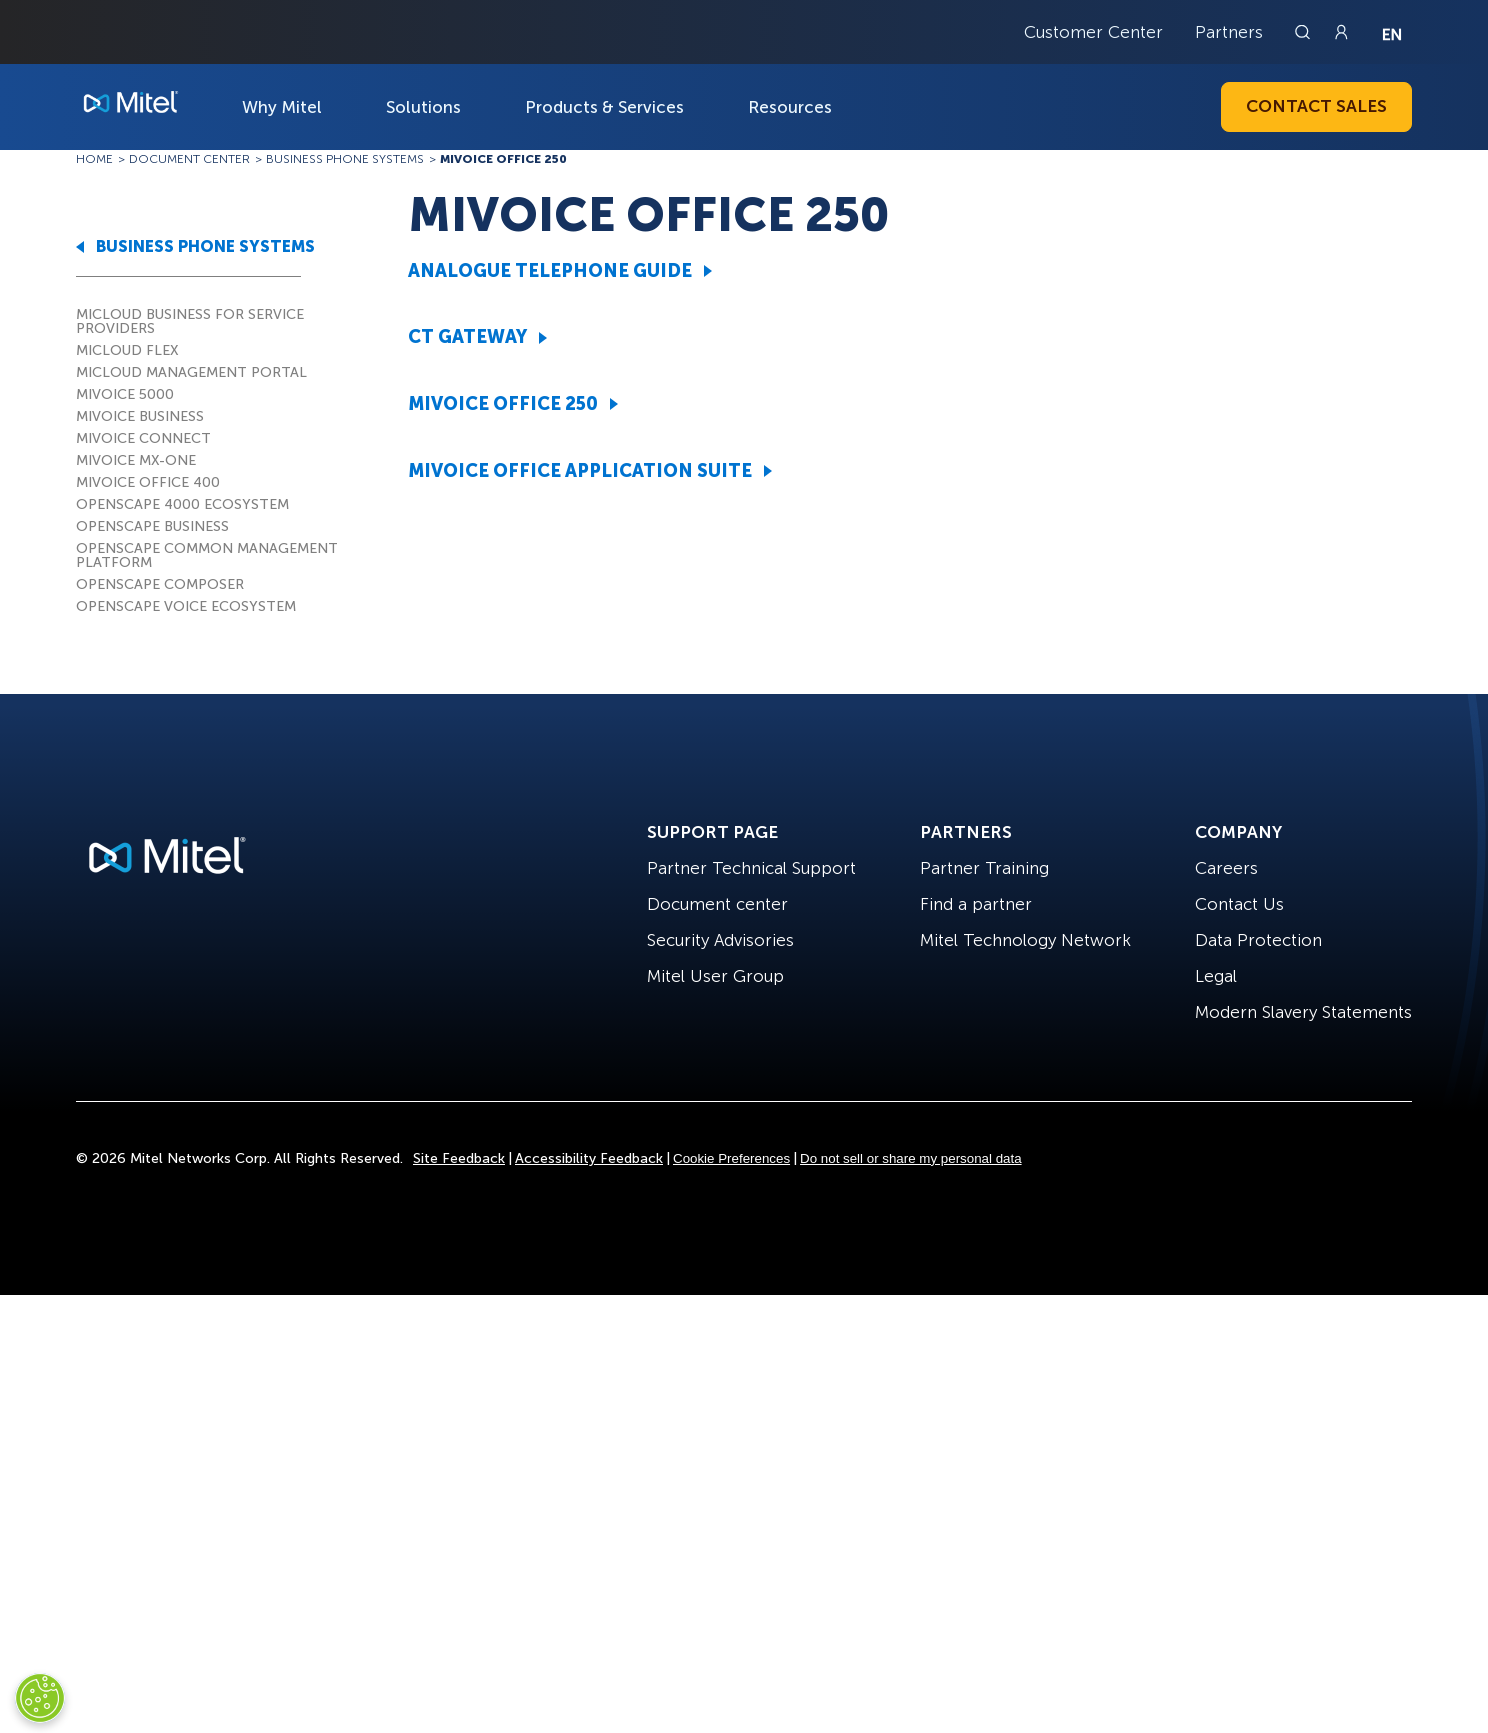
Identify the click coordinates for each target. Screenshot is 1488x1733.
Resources (790, 107)
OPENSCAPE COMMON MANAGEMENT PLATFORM (207, 555)
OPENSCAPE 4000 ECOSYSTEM (182, 504)
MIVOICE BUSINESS (140, 416)
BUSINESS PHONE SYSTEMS (205, 246)
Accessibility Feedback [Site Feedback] (589, 1158)
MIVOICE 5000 (125, 394)
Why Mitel (282, 107)
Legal (1216, 976)
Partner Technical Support (751, 868)
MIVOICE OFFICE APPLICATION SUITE (580, 471)
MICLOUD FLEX (127, 350)
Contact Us (1239, 904)
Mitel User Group (715, 976)
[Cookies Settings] (40, 1698)
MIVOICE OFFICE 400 (148, 482)
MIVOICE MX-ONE (136, 460)
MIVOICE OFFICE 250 (503, 404)
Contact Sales (1316, 106)
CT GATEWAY (467, 337)
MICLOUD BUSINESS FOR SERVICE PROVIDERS (190, 321)
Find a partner (976, 904)
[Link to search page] (1305, 32)
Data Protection (1258, 940)
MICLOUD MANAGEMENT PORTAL (191, 372)
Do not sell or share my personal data (911, 1158)
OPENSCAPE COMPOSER (160, 584)
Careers (1226, 868)
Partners (1229, 32)
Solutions (423, 107)
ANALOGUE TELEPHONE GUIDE (550, 271)
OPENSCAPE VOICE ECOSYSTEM (186, 606)
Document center (717, 904)
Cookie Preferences (731, 1158)
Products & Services (604, 107)
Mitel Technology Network (1025, 940)
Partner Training (984, 868)
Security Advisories (720, 940)
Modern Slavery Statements (1303, 1012)
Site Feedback (459, 1158)
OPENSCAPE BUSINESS (152, 526)
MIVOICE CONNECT (143, 438)
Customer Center (1093, 32)
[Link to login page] (1341, 32)
